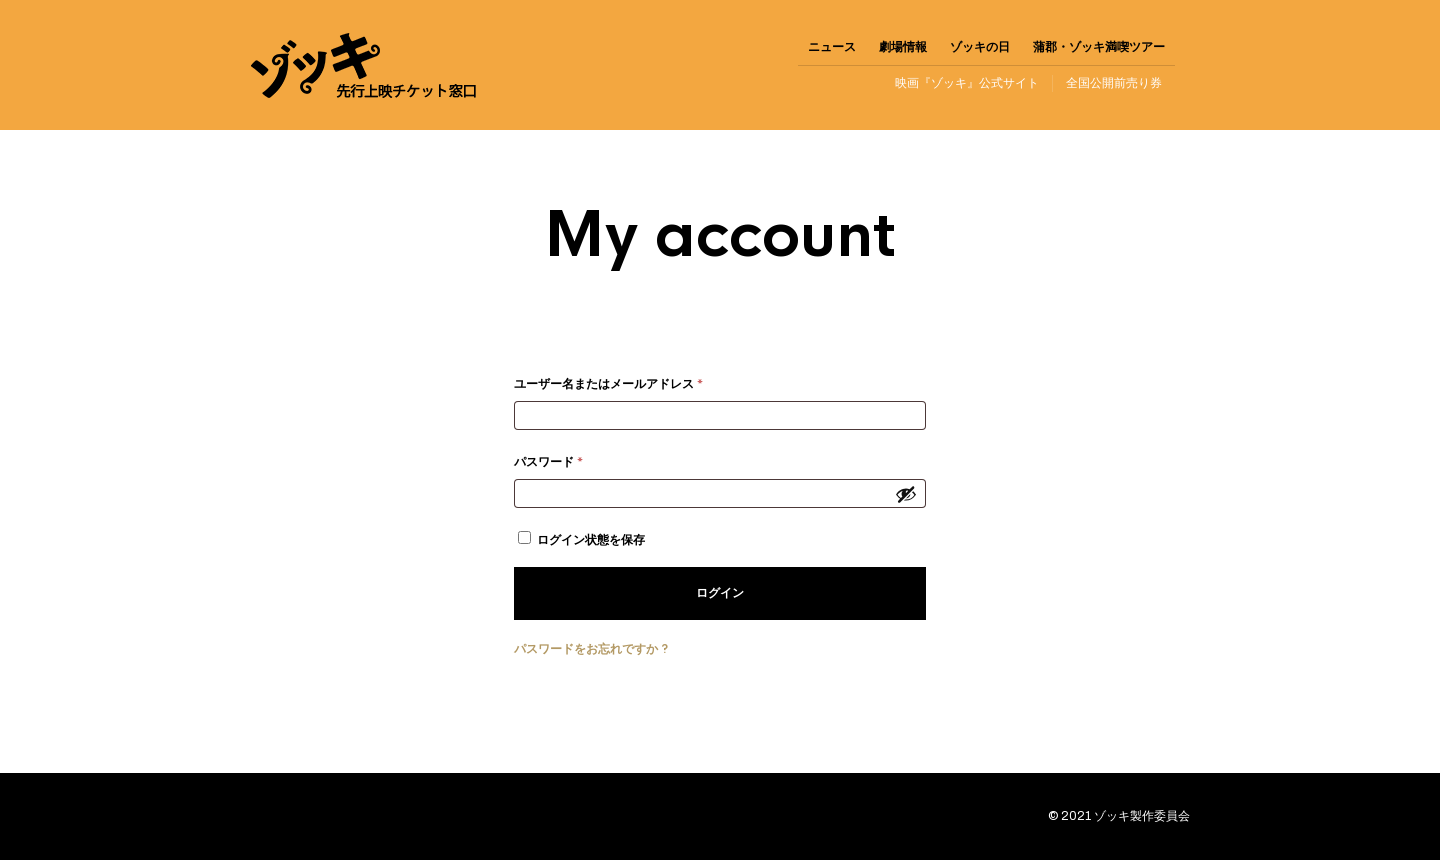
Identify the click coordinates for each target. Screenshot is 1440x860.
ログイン (720, 593)
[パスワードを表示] (906, 494)
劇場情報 (903, 47)
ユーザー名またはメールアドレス (614, 386)
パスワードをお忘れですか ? (591, 649)
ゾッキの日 (980, 47)
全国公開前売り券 (1114, 83)
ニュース (832, 47)
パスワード (554, 464)
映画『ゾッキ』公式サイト (967, 83)
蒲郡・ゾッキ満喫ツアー (1099, 47)
